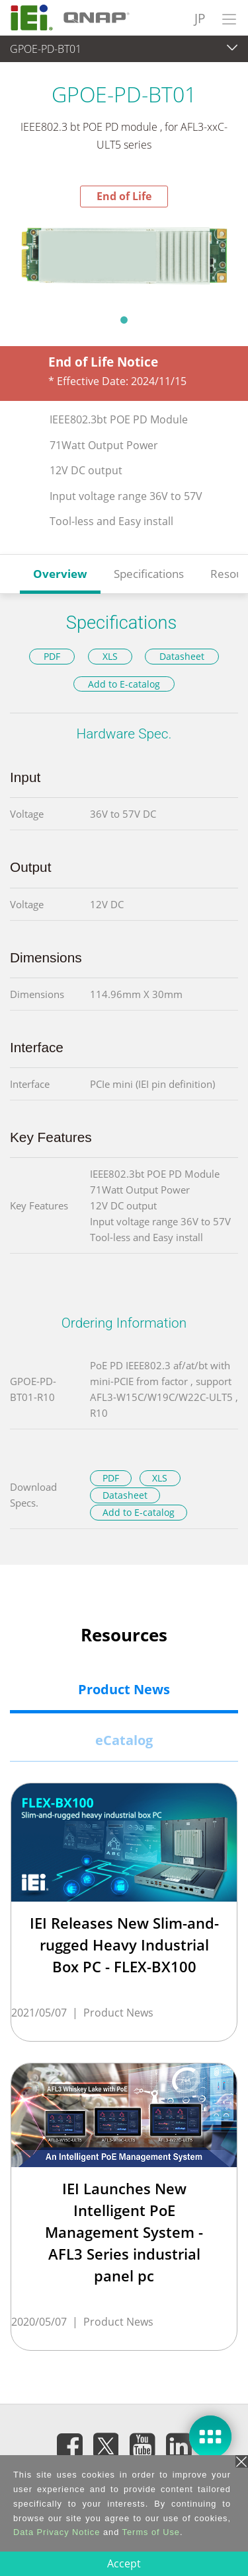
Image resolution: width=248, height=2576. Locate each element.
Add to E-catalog (124, 684)
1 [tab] (124, 319)
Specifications (149, 573)
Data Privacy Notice (56, 2532)
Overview (60, 573)
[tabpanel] (124, 256)
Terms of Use (151, 2532)
